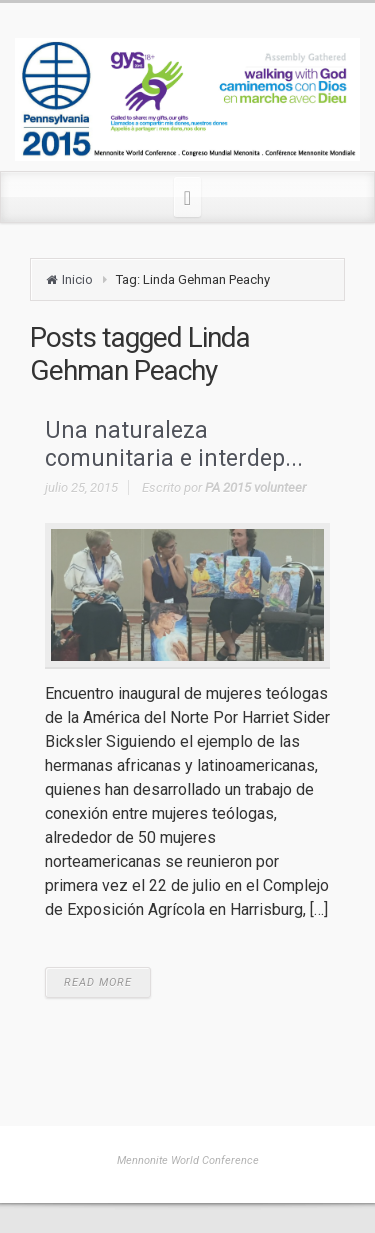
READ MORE (98, 982)
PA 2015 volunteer (255, 487)
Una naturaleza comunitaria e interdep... (174, 444)
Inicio (77, 279)
